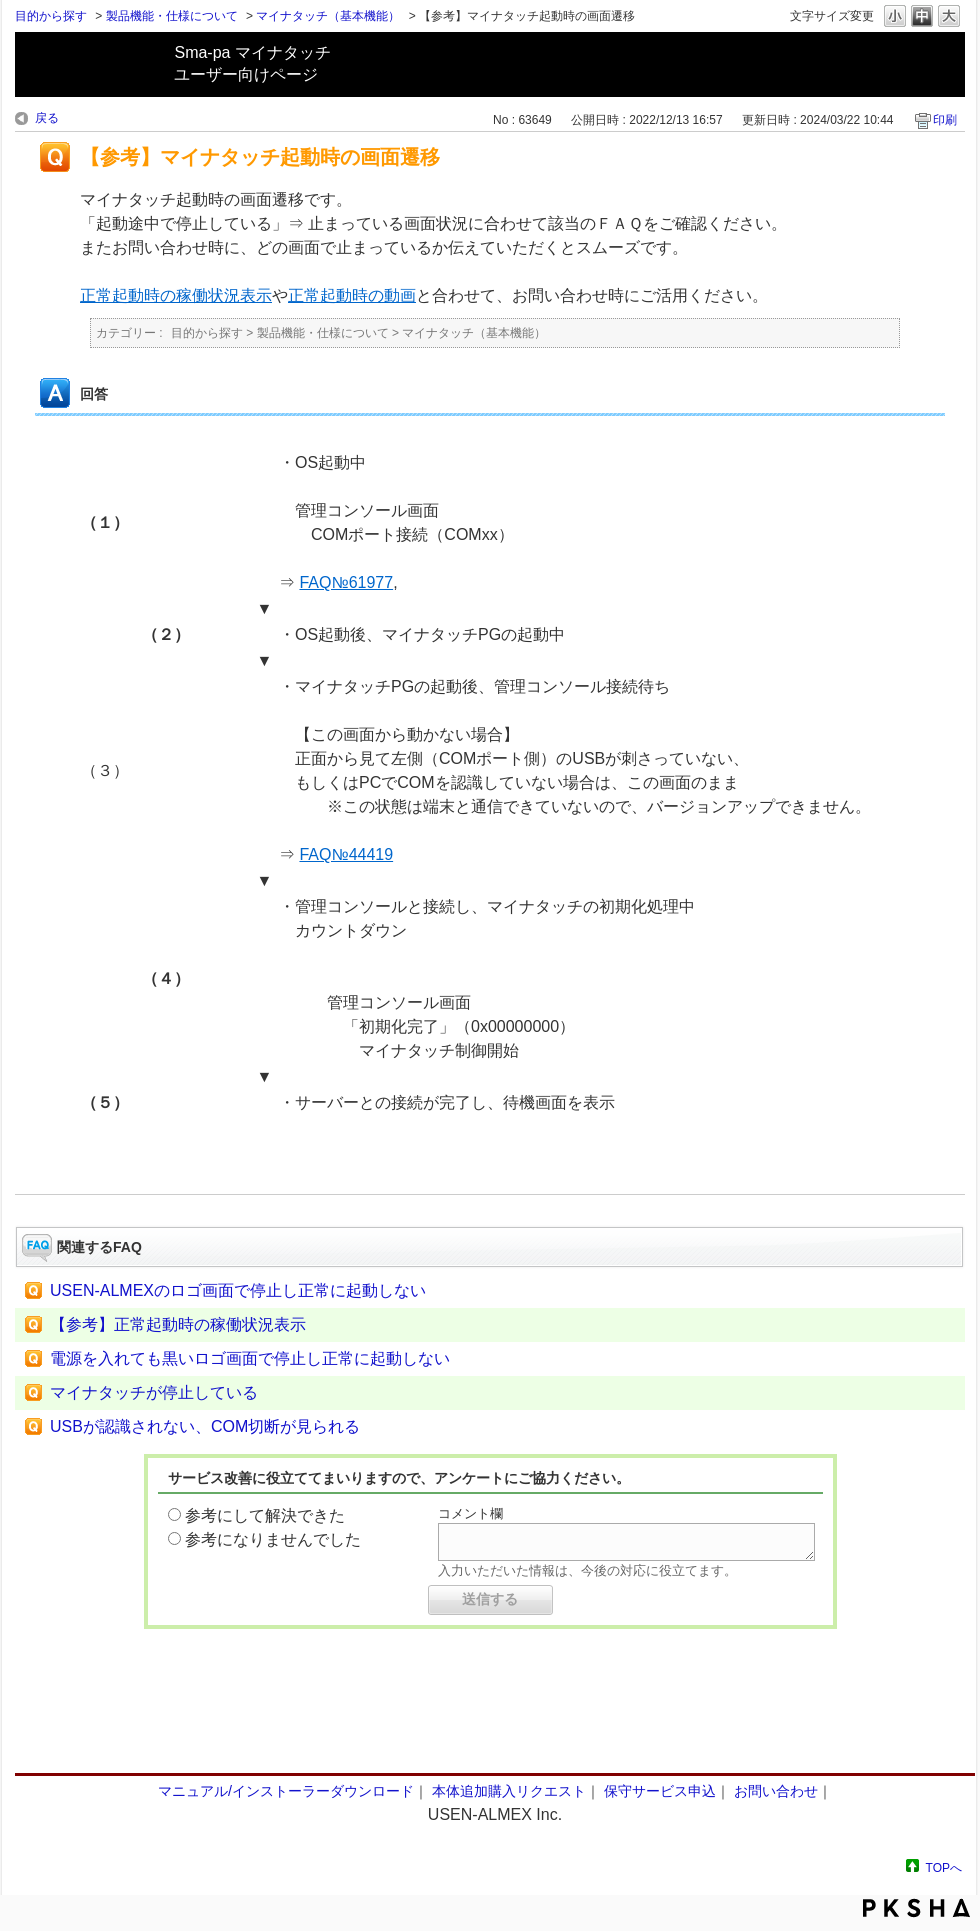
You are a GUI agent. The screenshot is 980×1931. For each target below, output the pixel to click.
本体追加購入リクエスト (509, 1791)
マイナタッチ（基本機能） (328, 16)
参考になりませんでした (273, 1539)
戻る (47, 118)
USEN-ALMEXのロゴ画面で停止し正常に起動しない (238, 1290)
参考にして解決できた (265, 1515)
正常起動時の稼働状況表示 (176, 295)
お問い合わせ (776, 1791)
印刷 (945, 120)
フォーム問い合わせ (490, 1733)
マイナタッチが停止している (154, 1392)
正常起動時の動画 (352, 295)
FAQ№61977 (346, 582)
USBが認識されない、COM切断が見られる (205, 1426)
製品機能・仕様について (172, 16)
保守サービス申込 (660, 1791)
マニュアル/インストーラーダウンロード (286, 1791)
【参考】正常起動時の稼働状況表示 (178, 1324)
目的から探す (51, 16)
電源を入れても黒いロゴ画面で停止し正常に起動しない (250, 1358)
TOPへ (944, 1867)
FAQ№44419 (346, 854)
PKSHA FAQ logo (916, 1908)
